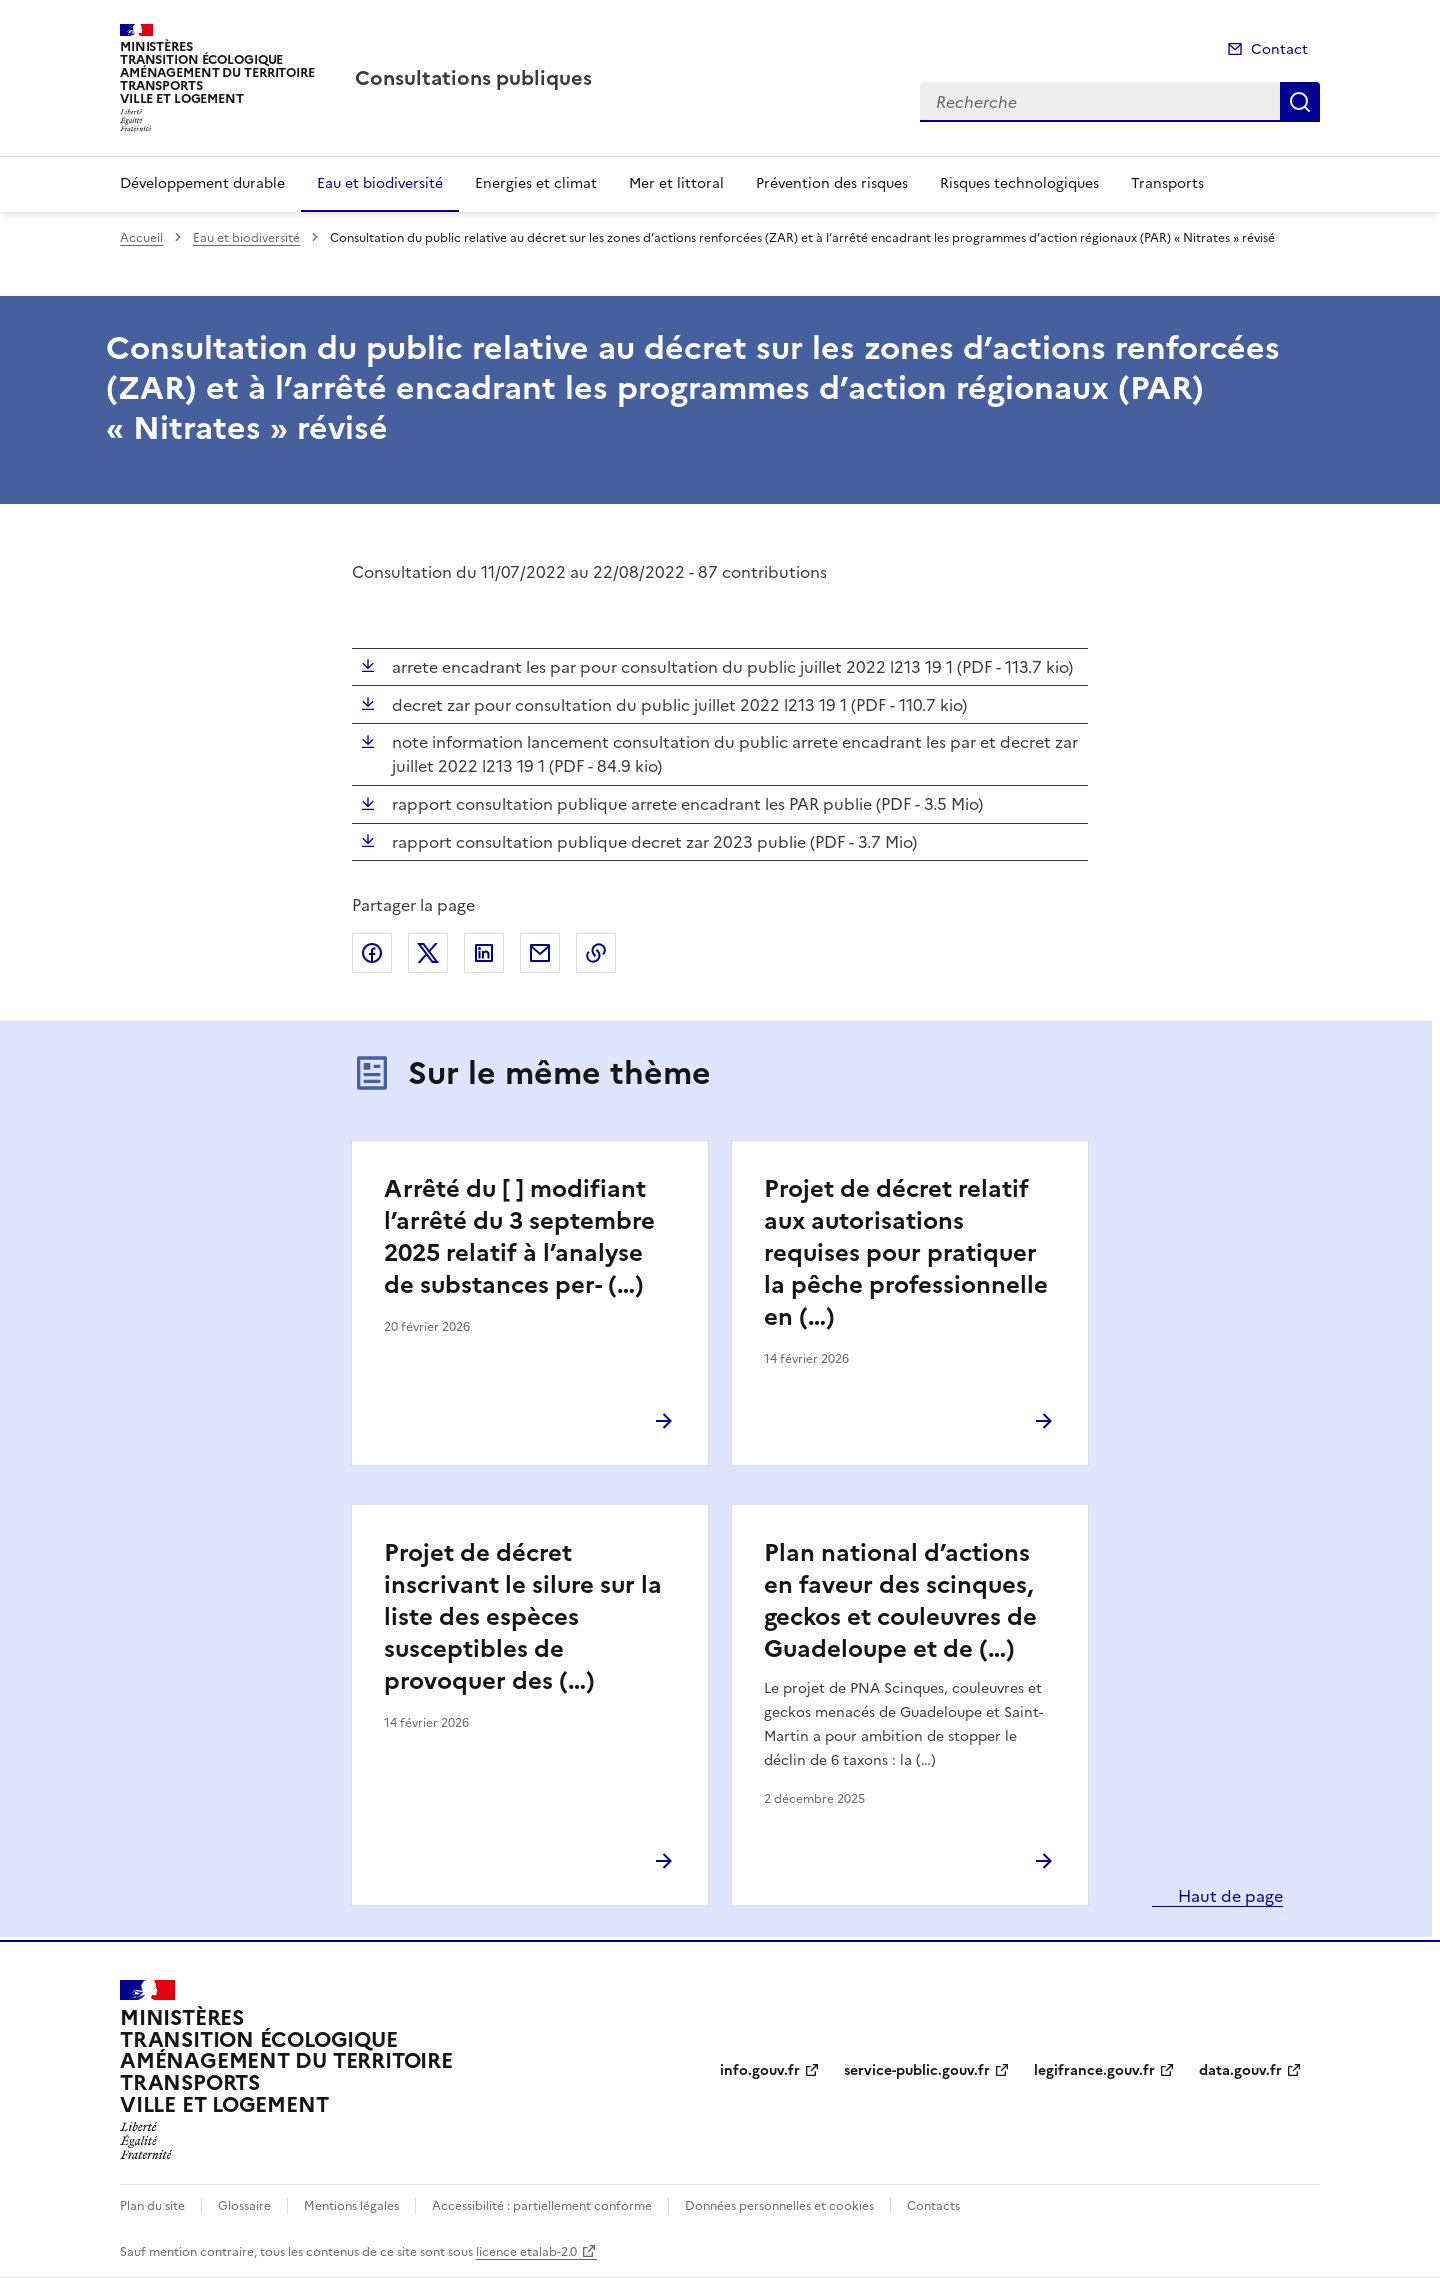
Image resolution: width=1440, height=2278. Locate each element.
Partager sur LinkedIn (484, 953)
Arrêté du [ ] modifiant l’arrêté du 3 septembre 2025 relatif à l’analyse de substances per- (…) (519, 1237)
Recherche (1300, 102)
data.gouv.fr (1240, 2070)
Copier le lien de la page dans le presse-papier (596, 953)
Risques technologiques (1019, 183)
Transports (1167, 183)
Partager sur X (428, 953)
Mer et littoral (676, 183)
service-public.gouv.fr (917, 2070)
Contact (1279, 49)
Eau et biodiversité (380, 183)
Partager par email (540, 953)
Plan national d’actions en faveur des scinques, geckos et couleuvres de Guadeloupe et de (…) (900, 1601)
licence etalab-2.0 (526, 2252)
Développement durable (202, 183)
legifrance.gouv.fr (1094, 2070)
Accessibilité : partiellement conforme (542, 2206)
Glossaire (244, 2206)
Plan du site (152, 2206)
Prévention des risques (832, 183)
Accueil (141, 238)
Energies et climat (536, 183)
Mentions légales (351, 2206)
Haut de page (1228, 1896)
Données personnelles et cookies (779, 2206)
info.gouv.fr (760, 2070)
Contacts (933, 2206)
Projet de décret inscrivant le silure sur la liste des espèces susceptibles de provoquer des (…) (523, 1617)
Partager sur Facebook (372, 953)
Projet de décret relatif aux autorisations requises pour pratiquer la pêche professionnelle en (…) (906, 1253)
